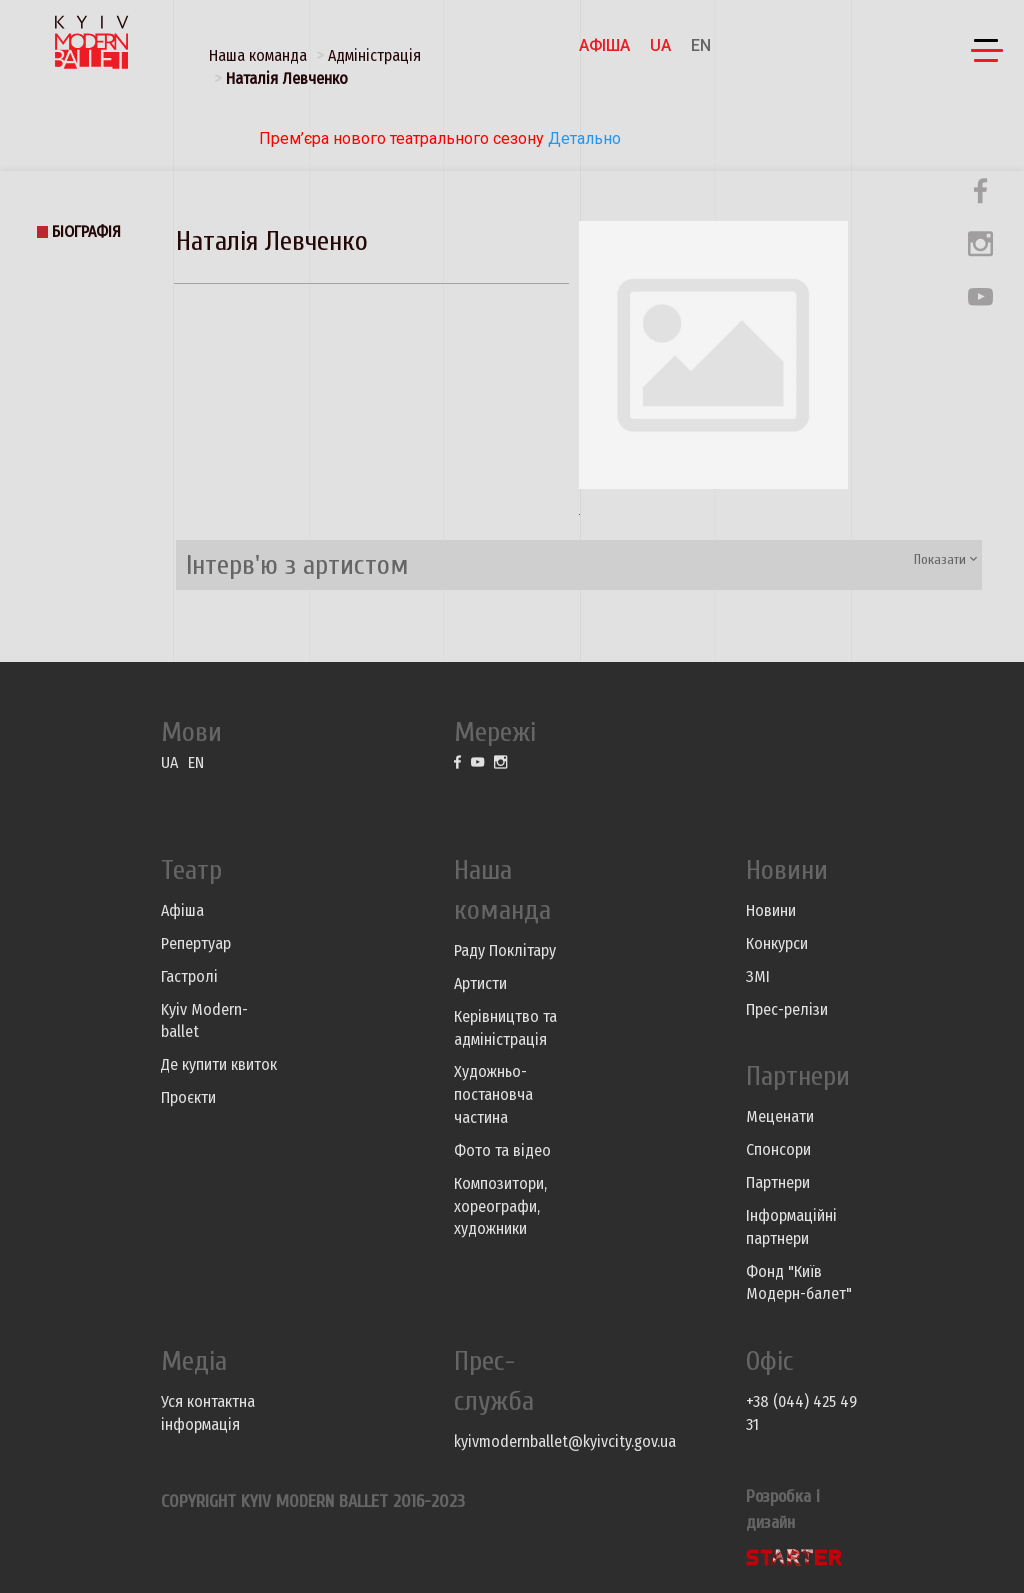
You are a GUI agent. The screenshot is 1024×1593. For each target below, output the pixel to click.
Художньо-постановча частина (493, 1094)
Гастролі (189, 976)
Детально (582, 138)
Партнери (778, 1182)
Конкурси (777, 943)
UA (660, 45)
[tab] (579, 565)
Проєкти (188, 1097)
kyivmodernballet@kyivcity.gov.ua (565, 1441)
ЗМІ (758, 976)
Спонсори (778, 1149)
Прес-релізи (787, 1009)
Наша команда (258, 55)
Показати (945, 559)
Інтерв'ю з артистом (297, 565)
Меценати (780, 1116)
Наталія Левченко (287, 78)
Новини (771, 910)
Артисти (480, 983)
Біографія (86, 231)
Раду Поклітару (505, 950)
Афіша (604, 45)
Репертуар (196, 943)
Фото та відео (502, 1150)
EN (701, 45)
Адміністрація (374, 55)
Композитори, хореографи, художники (500, 1206)
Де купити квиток (219, 1064)
